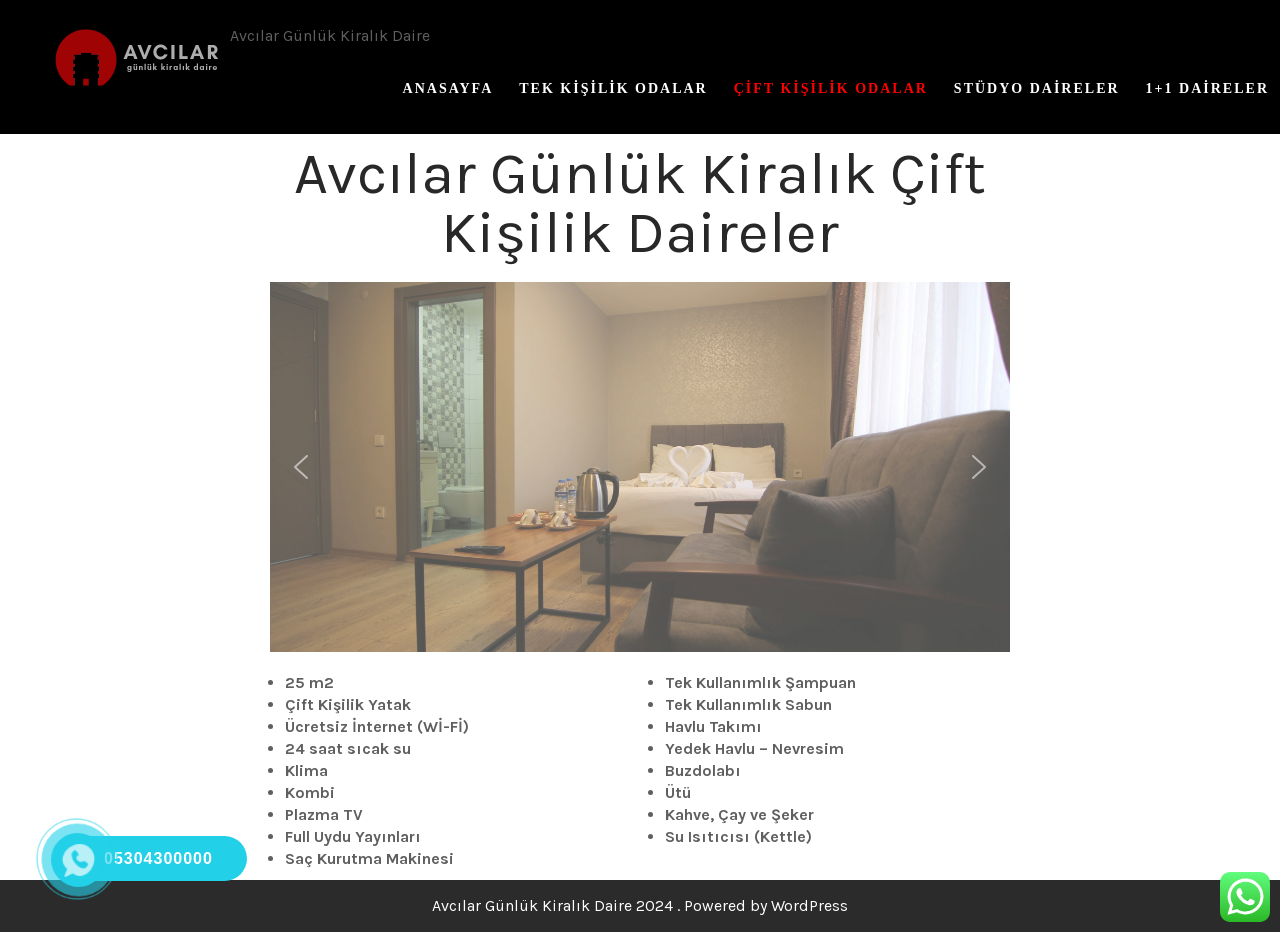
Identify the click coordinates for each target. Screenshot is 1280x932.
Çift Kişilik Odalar (831, 88)
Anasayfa (448, 88)
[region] (640, 467)
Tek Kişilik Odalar (613, 88)
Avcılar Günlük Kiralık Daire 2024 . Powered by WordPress (640, 905)
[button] (301, 467)
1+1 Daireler (1207, 88)
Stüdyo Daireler (1037, 88)
